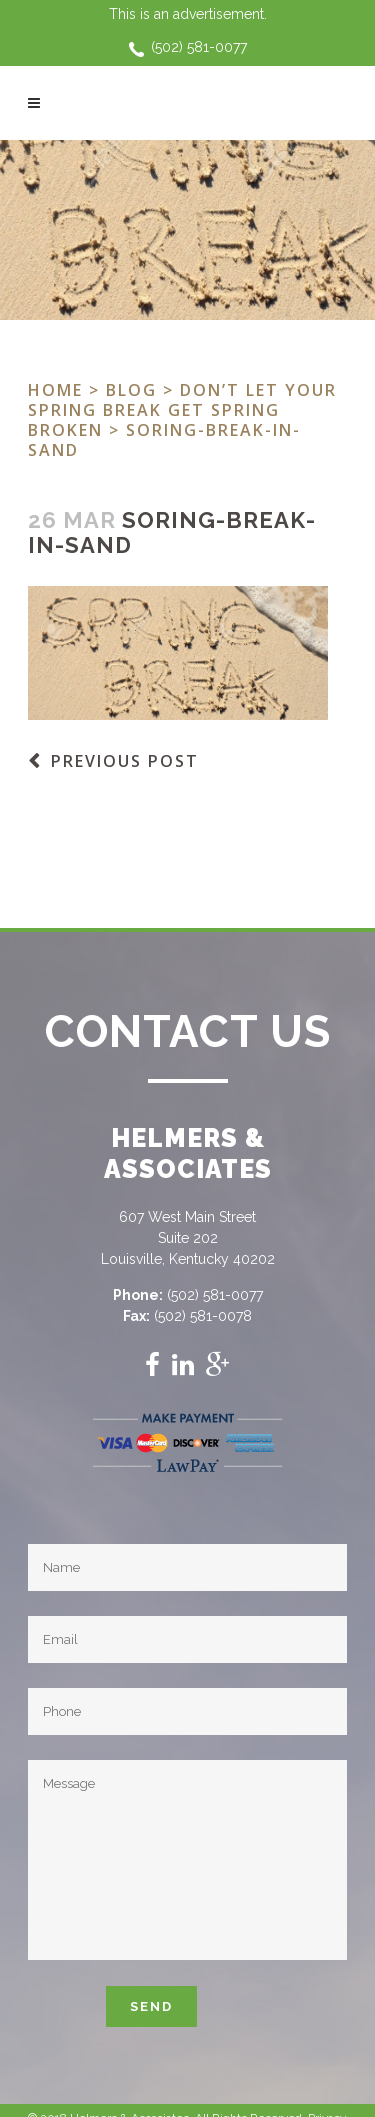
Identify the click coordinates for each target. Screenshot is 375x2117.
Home (55, 390)
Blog (131, 390)
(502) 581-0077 (199, 47)
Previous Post (125, 761)
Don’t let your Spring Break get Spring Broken (182, 410)
